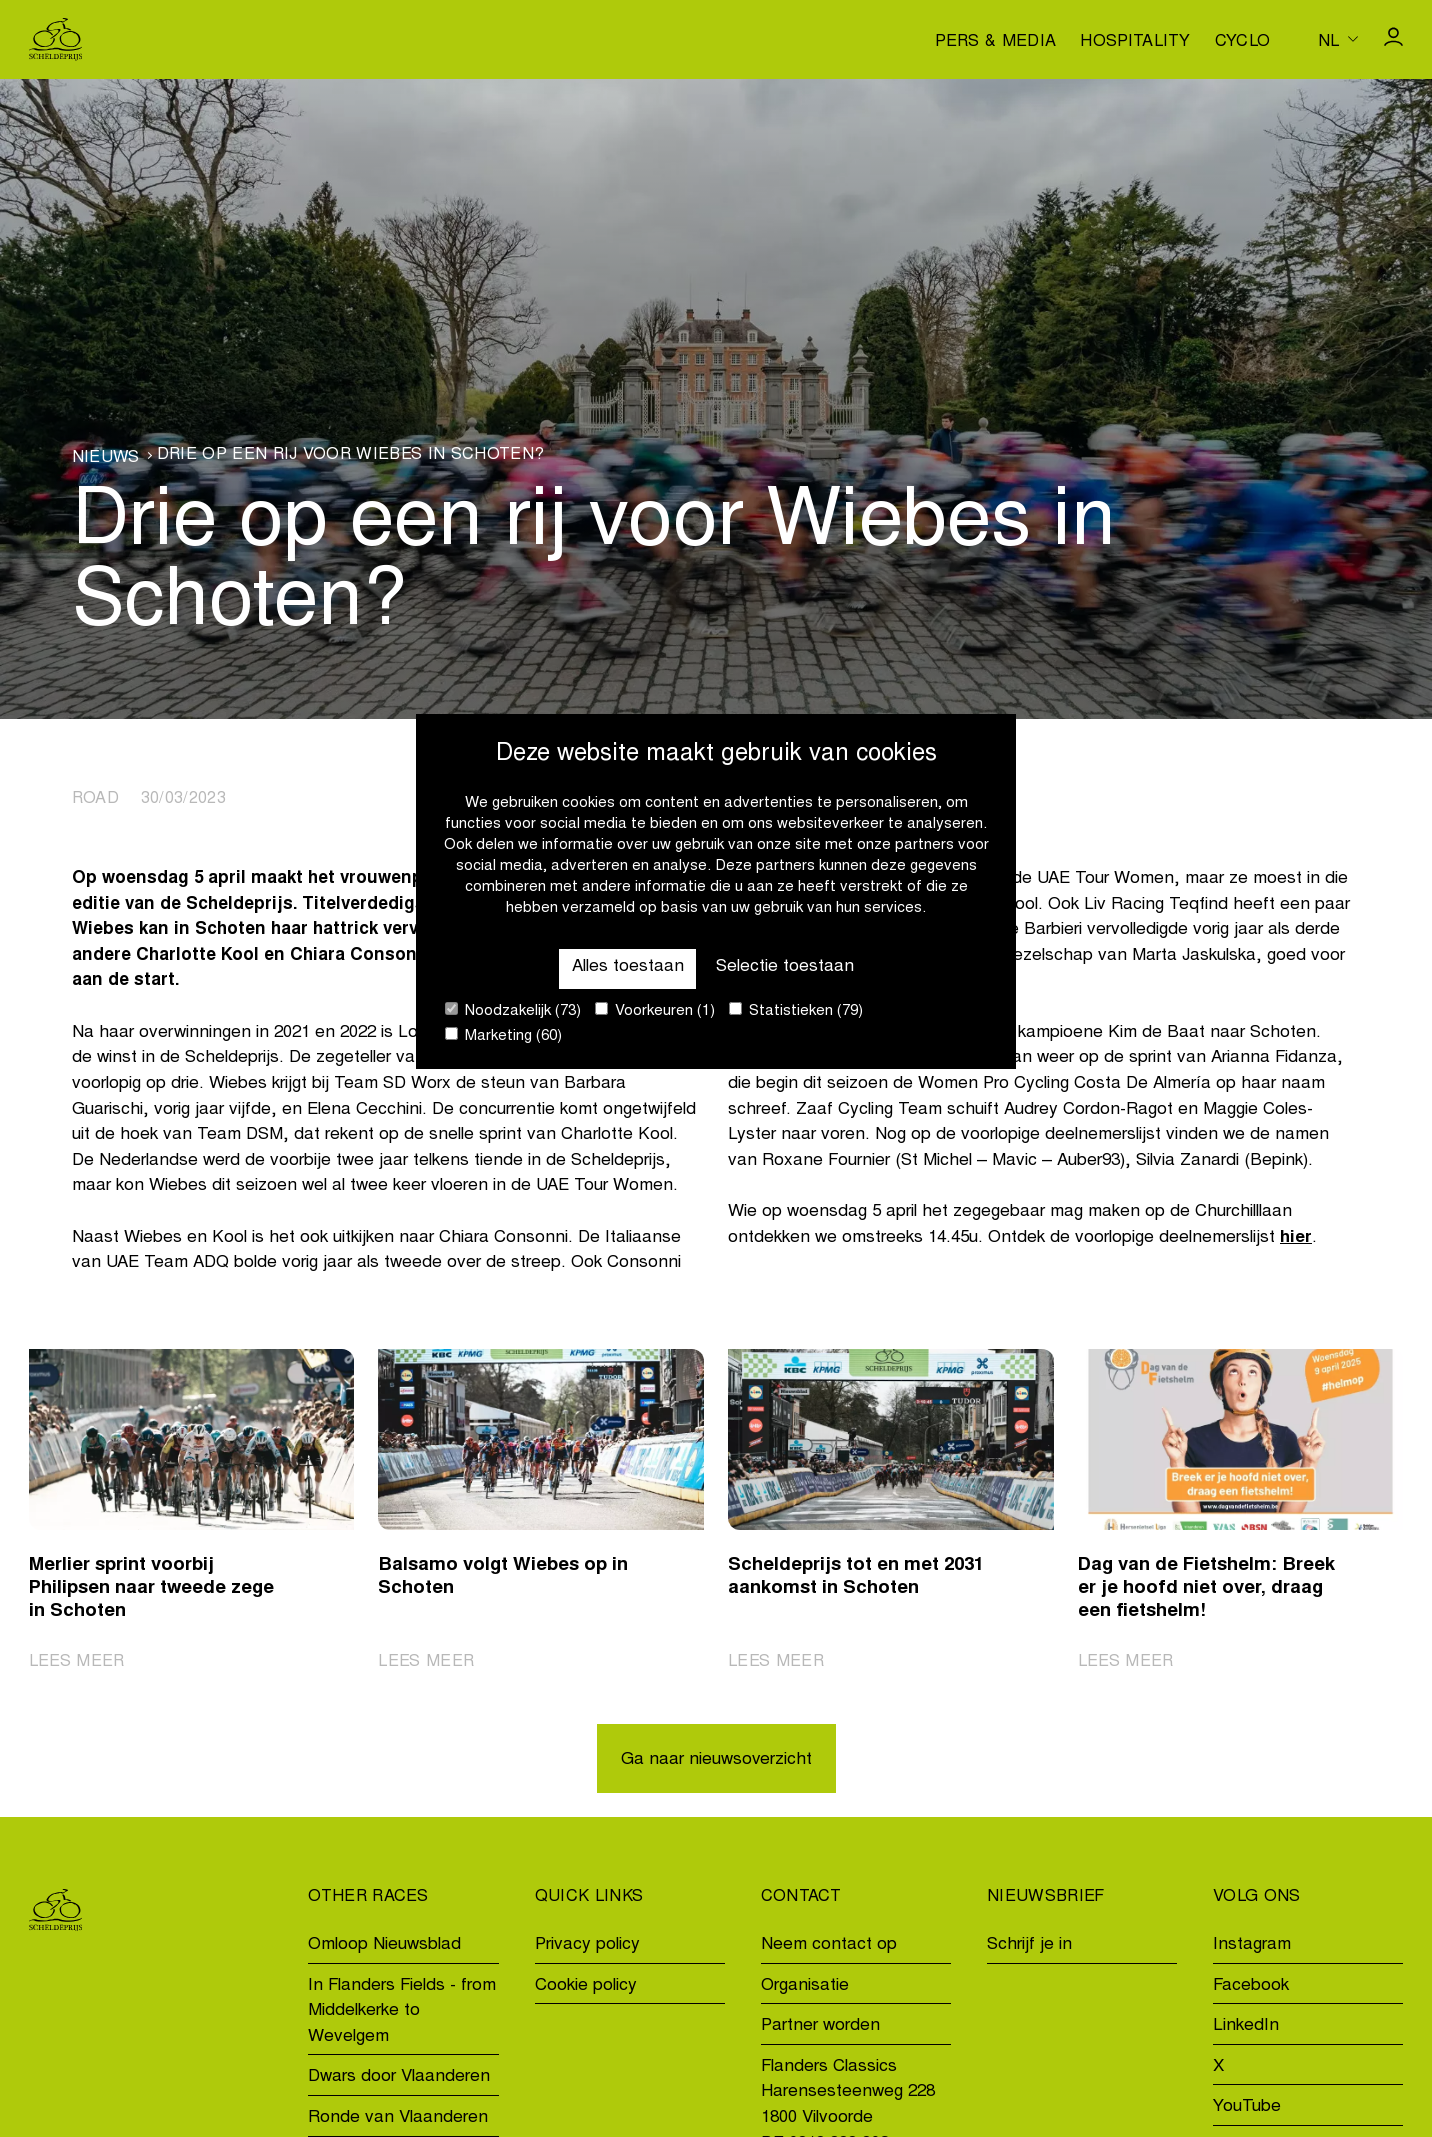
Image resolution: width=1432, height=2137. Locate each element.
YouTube (1247, 2108)
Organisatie (805, 1986)
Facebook (1251, 1986)
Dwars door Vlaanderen (399, 2078)
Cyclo (1243, 42)
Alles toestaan (627, 967)
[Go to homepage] (56, 39)
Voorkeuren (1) (655, 1010)
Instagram (1252, 1945)
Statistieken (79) (796, 1010)
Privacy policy (587, 1945)
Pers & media (995, 42)
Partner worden (820, 2026)
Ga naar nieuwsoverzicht (716, 1760)
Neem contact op (829, 1945)
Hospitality (1135, 42)
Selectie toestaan (785, 967)
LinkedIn (1246, 2026)
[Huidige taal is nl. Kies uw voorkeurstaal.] (1338, 39)
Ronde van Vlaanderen (398, 2118)
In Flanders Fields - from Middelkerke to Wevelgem (402, 2012)
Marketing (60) (503, 1035)
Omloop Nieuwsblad (384, 1945)
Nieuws (106, 458)
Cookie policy (586, 1986)
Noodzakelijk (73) (513, 1010)
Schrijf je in (1029, 1945)
